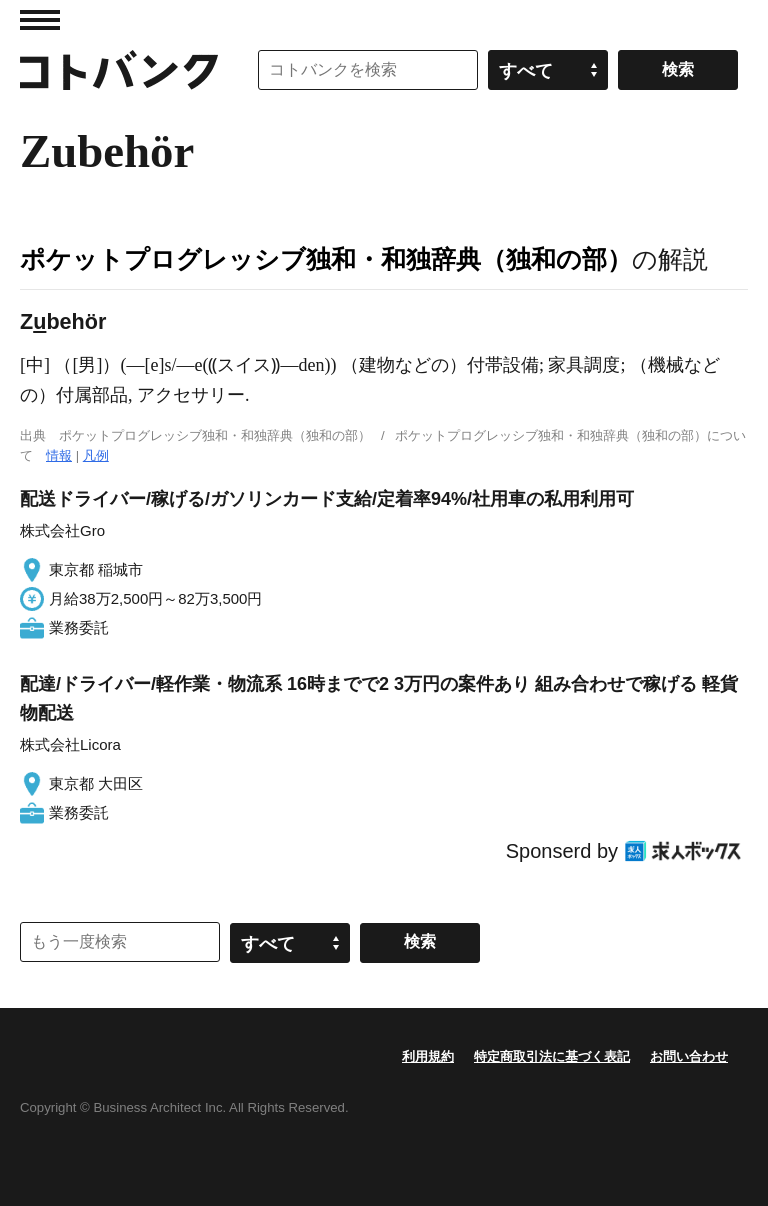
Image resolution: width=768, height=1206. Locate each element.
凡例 (96, 455)
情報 (59, 455)
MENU (40, 20)
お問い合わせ (689, 1056)
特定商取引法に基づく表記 (552, 1056)
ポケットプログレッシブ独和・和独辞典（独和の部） (326, 259)
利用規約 (428, 1056)
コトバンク (119, 70)
